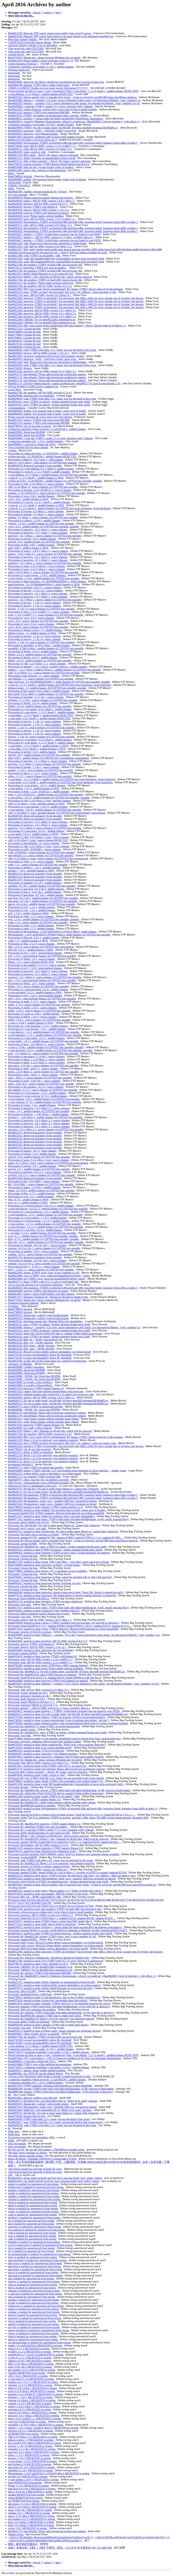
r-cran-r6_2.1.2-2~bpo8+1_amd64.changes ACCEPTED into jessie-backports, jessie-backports (59, 508)
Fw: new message (18, 194)
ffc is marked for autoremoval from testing (31, 2251)
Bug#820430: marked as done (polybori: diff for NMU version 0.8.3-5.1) (48, 1641)
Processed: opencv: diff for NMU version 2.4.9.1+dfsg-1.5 (40, 1619)
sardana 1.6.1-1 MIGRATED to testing (29, 2513)
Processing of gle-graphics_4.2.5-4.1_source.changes (37, 965)
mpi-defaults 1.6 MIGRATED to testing (30, 2464)
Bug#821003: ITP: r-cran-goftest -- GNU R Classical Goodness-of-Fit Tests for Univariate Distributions (64, 2058)
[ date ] (58, 12)
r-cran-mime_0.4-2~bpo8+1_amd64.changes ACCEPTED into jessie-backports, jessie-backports (60, 782)
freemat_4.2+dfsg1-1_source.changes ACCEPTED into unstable (43, 517)
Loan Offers (15, 389)
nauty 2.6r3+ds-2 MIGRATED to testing (30, 2366)
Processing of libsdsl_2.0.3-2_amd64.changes (33, 651)
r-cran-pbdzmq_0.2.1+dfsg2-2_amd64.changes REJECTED (40, 94)
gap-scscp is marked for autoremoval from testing (35, 2263)
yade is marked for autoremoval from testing (32, 2238)
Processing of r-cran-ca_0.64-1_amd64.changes (34, 1013)
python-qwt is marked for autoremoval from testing (36, 2187)
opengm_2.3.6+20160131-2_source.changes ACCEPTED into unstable (47, 493)
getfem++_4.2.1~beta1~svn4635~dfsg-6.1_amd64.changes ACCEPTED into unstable (55, 669)
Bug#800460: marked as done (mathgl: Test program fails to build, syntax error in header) (57, 1510)
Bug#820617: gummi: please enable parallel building (37, 2070)
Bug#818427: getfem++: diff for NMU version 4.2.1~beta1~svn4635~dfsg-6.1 (51, 237)
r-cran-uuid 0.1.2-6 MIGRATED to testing (31, 2379)
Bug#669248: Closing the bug (24, 346)
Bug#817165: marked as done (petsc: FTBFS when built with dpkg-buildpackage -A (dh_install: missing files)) (68, 1519)
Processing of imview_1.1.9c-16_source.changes (34, 730)
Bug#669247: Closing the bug (24, 340)
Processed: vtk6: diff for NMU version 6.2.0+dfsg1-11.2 (39, 1762)
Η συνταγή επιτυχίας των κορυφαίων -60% (31, 2137)
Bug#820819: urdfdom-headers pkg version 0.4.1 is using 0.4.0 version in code (51, 1394)
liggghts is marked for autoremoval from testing (34, 2242)
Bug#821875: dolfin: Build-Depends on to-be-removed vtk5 (41, 273)
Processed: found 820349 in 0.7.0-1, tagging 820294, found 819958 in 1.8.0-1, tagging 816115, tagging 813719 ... (70, 1625)
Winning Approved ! (19, 69)
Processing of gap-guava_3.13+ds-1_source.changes (36, 1056)
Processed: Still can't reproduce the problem (32, 2009)
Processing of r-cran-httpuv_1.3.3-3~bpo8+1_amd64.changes (41, 712)
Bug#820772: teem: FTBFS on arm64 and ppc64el (36, 1406)
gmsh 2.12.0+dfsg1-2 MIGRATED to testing (32, 2506)
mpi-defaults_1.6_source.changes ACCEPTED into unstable (41, 855)
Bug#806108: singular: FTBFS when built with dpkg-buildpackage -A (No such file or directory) (61, 2091)
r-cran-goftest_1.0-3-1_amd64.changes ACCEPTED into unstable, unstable (49, 797)
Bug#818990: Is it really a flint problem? (30, 1382)
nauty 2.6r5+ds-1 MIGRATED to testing (30, 2509)
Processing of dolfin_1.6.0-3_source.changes (32, 1016)
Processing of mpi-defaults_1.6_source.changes (34, 843)
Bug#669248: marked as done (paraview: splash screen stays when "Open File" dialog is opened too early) (66, 1592)
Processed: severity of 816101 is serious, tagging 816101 (39, 1866)
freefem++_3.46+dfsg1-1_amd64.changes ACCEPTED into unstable (45, 1117)
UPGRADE (15, 182)
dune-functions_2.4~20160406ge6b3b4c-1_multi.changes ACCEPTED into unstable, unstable (59, 681)
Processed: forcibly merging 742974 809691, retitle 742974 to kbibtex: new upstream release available (64, 1854)
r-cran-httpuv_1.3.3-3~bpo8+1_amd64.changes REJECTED (41, 715)
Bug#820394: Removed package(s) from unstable (35, 818)
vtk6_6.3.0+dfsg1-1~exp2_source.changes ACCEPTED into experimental (48, 858)
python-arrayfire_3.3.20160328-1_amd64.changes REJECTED (42, 456)
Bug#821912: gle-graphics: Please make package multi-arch (41, 283)
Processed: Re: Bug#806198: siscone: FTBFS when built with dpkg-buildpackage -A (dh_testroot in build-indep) (69, 1790)
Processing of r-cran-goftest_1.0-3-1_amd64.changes (37, 785)
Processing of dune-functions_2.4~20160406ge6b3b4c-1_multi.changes (47, 581)
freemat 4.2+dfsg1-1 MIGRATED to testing (32, 2400)
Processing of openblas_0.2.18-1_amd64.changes (35, 882)
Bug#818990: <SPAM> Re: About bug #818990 (34, 1376)
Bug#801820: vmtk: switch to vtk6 (27, 152)
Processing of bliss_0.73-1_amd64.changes (31, 1193)
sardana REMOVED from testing (26, 2494)
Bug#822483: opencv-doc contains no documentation (37, 170)
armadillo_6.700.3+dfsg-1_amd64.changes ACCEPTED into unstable (46, 648)
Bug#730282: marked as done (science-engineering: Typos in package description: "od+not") (58, 1720)
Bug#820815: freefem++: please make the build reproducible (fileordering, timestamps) (56, 118)
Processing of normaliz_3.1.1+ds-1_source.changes (36, 697)
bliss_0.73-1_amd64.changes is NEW (29, 1199)
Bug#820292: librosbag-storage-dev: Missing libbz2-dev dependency (46, 1321)
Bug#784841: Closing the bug (24, 337)
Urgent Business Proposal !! (23, 63)
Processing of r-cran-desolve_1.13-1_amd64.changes (37, 1029)
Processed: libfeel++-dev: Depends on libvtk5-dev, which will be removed (48, 1836)
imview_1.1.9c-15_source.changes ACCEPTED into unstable (41, 727)
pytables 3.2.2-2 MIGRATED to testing (29, 2351)
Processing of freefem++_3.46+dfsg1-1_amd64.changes (38, 1114)
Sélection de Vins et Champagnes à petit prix (32, 1485)
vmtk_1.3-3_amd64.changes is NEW (28, 940)
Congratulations (17, 407)
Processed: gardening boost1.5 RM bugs (30, 1994)
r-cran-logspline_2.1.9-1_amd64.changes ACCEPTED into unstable (45, 1035)
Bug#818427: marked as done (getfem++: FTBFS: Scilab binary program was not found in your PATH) (64, 1711)
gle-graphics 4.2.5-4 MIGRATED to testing (32, 2369)
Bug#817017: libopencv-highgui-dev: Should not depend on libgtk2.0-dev (48, 1297)
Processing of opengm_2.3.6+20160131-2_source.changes (40, 490)
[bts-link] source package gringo (26, 2155)
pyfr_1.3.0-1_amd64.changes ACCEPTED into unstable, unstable (44, 919)
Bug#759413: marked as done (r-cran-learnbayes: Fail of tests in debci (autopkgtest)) (54, 1997)
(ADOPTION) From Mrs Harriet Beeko (30, 42)
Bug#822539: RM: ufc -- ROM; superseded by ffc (35, 1339)
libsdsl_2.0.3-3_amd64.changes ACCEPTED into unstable (40, 660)
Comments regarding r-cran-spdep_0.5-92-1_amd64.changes (41, 66)
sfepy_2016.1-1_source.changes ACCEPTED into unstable (40, 1077)
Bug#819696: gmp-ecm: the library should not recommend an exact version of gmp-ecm (56, 82)
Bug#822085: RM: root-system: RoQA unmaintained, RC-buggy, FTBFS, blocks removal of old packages (66, 289)
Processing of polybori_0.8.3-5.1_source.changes (35, 587)
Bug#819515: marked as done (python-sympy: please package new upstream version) (54, 2030)
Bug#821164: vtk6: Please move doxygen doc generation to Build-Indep (47, 243)
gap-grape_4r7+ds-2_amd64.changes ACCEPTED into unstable (43, 901)
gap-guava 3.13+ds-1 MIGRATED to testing (32, 2503)
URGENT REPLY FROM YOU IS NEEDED (33, 45)
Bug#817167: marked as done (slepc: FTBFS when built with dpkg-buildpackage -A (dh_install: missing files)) (68, 1607)
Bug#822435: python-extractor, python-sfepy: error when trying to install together (53, 109)
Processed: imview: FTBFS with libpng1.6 (31, 1644)
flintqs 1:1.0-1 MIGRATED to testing (28, 2485)
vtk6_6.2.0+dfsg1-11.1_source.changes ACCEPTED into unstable (44, 672)
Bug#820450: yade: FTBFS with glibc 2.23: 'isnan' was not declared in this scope (52, 349)
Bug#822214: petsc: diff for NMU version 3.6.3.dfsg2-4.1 (39, 295)
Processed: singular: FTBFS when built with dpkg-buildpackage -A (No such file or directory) (59, 2006)
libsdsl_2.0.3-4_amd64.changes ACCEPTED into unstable (40, 706)
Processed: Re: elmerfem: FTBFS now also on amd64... (38, 1826)
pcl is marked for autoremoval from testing (31, 2220)
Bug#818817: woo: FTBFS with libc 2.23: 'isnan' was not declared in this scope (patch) (55, 2122)
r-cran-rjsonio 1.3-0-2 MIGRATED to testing (32, 2461)
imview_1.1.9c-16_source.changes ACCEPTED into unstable (41, 736)
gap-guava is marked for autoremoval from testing (35, 2275)
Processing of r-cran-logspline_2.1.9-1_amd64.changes (38, 1026)
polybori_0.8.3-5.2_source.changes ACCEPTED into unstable (42, 1175)
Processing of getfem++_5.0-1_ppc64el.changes (34, 867)
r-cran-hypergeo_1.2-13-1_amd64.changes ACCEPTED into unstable (46, 1226)
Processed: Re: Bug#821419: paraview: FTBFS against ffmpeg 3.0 (44, 1823)
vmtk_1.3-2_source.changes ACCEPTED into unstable (38, 922)
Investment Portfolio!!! (21, 1464)
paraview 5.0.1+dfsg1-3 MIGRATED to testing (34, 2415)
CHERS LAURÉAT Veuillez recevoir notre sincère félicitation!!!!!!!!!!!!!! (48, 88)
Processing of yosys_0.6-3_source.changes (31, 617)
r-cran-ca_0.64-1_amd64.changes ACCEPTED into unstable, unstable (46, 1047)
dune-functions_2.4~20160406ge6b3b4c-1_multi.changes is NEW (44, 584)
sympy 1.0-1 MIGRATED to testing (28, 2528)
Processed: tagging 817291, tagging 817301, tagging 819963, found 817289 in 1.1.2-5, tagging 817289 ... (65, 1537)
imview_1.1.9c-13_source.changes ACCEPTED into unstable (41, 608)
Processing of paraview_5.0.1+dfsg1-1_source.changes (38, 529)
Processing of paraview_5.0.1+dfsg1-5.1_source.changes (39, 1108)
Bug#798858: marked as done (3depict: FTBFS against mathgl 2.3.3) (46, 1507)
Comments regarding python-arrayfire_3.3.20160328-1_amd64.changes (47, 429)
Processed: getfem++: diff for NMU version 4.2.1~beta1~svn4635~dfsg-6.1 (49, 1708)
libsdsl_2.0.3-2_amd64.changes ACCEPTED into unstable (40, 654)
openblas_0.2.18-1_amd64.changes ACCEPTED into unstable (42, 885)
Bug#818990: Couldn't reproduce (26, 1367)
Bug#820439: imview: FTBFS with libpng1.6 (33, 206)
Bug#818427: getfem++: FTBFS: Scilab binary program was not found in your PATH (54, 234)
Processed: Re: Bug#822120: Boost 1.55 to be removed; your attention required (51, 1863)
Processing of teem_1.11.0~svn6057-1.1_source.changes (39, 611)
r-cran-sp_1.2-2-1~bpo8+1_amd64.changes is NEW (36, 505)
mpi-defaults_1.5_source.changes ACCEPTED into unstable (41, 678)
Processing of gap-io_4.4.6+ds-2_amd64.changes (35, 892)
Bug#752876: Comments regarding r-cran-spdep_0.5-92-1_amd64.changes (49, 2052)
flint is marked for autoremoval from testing (32, 2287)
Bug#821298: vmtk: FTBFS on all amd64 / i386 (34, 255)
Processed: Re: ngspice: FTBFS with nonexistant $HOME (40, 1973)
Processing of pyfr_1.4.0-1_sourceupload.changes (35, 995)
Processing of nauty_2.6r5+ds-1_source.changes (34, 1080)
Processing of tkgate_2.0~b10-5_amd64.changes (34, 1187)
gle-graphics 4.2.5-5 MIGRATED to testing (32, 2519)
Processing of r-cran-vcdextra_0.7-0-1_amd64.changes (38, 1096)
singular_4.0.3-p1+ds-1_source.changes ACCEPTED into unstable (44, 1248)
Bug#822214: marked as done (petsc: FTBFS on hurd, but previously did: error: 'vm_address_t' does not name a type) (72, 1875)
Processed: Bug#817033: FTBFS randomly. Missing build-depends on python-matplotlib (56, 1513)
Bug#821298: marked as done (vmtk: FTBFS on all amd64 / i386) (44, 1796)
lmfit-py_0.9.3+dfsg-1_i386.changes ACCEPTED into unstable (42, 462)
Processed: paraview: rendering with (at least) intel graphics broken (45, 1741)
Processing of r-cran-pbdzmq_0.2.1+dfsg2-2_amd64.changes (41, 468)
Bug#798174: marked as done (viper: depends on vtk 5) (38, 1963)
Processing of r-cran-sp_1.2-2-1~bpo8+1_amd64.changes (39, 502)
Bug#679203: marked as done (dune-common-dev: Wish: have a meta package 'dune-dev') (57, 1744)
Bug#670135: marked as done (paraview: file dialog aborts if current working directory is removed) (62, 1595)
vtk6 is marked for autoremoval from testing (32, 2232)
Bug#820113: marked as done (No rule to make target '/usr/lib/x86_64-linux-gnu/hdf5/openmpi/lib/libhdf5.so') (68, 1714)
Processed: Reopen (18, 1787)
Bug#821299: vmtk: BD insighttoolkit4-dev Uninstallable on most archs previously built (56, 258)
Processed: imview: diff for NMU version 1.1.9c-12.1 (37, 1647)
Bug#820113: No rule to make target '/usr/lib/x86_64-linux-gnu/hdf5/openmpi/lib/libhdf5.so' (58, 1400)
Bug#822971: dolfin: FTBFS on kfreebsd (30, 1452)
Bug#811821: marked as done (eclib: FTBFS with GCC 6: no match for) (47, 1765)
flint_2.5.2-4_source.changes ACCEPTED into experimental (41, 946)
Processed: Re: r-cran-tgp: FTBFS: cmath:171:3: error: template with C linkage (51, 1829)
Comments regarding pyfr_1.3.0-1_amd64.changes (36, 441)
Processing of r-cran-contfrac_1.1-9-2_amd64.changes (38, 1217)
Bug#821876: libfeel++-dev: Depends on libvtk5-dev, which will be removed (50, 276)
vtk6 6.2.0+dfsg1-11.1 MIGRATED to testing (33, 2436)
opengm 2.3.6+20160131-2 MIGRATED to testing (36, 2394)
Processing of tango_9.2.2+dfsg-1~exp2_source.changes (39, 1159)
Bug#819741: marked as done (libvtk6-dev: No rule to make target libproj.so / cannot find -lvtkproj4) (63, 1531)
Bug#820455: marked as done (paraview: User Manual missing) (43, 1753)
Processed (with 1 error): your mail (27, 1528)
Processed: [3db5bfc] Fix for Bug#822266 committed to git (40, 1966)
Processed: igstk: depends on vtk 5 (27, 1698)
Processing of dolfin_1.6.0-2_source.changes (32, 1007)
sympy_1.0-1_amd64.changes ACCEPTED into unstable (39, 1111)
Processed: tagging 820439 (23, 1653)
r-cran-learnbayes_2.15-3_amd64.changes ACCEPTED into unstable (45, 1214)
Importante (14, 72)
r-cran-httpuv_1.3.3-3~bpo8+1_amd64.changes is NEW (38, 745)
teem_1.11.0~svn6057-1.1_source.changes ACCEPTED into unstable (46, 614)
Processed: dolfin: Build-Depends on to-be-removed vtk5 (39, 1832)
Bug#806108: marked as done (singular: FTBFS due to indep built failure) (48, 2024)
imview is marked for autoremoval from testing (34, 2281)
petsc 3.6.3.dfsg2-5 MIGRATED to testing (31, 2522)
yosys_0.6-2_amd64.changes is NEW (28, 499)
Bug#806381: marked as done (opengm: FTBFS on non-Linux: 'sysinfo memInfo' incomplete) (59, 1552)
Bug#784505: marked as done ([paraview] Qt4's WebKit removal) (44, 1610)
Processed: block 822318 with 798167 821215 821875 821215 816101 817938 (51, 1906)
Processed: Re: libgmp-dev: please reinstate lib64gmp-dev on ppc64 (45, 1759)
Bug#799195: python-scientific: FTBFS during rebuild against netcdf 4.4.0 (49, 164)
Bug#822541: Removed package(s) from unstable (35, 1132)
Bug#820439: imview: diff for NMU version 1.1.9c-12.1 (39, 209)
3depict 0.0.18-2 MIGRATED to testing (30, 2360)
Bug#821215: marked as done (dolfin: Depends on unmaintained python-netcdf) (52, 1982)
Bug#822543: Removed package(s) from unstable (35, 1144)
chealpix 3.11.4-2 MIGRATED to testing (30, 2385)
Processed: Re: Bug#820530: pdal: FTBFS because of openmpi (42, 1674)
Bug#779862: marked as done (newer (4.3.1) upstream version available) (48, 1571)
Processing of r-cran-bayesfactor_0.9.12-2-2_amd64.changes (41, 1205)
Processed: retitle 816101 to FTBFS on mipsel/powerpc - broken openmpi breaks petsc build (58, 1881)
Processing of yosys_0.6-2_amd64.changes (31, 496)
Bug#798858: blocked (20, 176)
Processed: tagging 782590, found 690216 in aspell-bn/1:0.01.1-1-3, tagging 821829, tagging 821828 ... (64, 1842)
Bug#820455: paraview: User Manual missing (33, 133)
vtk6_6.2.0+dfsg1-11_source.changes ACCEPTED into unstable (43, 487)
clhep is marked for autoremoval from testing (33, 2284)
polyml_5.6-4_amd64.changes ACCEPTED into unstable (39, 541)
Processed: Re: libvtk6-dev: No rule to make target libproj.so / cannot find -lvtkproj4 (54, 1525)
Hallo (11, 188)
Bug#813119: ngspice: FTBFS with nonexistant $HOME (39, 112)
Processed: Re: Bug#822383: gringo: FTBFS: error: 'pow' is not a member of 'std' (52, 1936)
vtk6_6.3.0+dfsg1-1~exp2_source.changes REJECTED (38, 840)
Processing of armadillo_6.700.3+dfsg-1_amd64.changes (39, 645)
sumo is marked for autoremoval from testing (33, 2202)
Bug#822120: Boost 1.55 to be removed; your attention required (43, 1440)
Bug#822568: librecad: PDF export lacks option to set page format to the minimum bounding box (61, 36)
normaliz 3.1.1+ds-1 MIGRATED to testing (32, 2449)
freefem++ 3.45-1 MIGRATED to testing (30, 2397)
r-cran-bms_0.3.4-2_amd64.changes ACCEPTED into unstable (42, 1233)
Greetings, (14, 1306)
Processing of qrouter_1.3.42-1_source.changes (34, 767)
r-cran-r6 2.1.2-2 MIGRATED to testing (30, 2357)
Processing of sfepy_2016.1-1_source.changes (33, 1068)
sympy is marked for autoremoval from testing (33, 2211)
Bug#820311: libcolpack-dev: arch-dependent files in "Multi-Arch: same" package (53, 2100)
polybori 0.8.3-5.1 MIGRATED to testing (31, 2430)
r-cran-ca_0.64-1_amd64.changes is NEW (31, 1022)
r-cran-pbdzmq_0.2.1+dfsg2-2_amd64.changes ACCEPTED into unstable (48, 474)
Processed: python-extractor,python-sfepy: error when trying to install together (51, 1912)
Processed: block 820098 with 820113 (29, 1598)
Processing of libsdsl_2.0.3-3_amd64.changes (33, 657)
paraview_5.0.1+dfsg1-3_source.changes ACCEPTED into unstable (45, 599)
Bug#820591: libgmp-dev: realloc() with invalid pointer (38, 1315)
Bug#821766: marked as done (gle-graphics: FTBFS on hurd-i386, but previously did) (55, 1909)
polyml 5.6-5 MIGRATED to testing (28, 2476)
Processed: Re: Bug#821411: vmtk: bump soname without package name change (52, 1802)
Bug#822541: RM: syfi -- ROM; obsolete (31, 1342)
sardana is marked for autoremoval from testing (34, 2196)
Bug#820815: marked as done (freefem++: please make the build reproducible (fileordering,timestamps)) (65, 1927)
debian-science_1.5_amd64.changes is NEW (32, 633)
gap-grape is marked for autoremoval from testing (35, 2269)
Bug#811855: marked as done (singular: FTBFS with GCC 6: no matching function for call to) (59, 2003)
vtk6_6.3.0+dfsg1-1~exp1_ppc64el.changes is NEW (36, 803)
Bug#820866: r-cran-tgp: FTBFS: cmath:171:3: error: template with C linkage (50, 106)
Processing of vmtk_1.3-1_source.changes (31, 861)
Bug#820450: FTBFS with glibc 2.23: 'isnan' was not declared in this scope (49, 2119)
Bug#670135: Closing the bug (24, 343)
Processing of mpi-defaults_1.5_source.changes (34, 675)
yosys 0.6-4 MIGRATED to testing (27, 2421)
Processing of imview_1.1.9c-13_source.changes (34, 602)
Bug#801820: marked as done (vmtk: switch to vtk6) (37, 1775)
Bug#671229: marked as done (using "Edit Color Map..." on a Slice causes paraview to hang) (59, 1561)
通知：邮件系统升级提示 (23, 2544)
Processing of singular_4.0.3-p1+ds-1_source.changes (37, 1245)
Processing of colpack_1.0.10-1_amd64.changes (34, 520)
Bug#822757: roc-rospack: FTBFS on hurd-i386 (34, 1476)
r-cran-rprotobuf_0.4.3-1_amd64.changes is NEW (35, 992)
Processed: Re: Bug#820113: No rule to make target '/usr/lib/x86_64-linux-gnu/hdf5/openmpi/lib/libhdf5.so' (67, 1671)
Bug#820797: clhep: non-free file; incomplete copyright (38, 1479)
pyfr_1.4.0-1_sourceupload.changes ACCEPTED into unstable (42, 998)
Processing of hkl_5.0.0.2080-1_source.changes (34, 1181)
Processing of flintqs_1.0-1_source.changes (32, 959)
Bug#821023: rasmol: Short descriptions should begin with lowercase (46, 1391)
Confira (12, 450)
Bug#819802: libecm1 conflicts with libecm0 (33, 2097)
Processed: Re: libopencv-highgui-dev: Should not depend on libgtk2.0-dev (49, 1957)
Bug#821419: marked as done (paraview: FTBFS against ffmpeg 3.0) (46, 1848)
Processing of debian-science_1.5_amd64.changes (35, 630)
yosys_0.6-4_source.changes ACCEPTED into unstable (38, 627)
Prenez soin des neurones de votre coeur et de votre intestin (40, 416)
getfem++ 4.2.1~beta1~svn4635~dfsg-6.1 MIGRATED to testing (43, 2427)
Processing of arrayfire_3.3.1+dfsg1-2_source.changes (38, 761)
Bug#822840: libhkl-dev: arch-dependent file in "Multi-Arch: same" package (50, 2110)
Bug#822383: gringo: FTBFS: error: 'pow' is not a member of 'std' (44, 1272)
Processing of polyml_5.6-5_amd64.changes (32, 751)
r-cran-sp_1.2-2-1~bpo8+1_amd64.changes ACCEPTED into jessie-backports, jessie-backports (60, 684)
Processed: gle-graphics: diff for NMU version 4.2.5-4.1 (38, 1845)
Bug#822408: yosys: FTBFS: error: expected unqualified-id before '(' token (49, 1275)
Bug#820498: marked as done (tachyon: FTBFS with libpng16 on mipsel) (48, 1680)
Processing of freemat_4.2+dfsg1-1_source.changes (36, 511)
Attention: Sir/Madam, (20, 1364)
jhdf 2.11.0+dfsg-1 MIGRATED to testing (31, 2363)
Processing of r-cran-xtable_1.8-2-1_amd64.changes (36, 1038)
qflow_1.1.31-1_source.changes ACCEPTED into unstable (40, 776)
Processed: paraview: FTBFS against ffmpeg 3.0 (34, 1799)
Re (10, 2094)
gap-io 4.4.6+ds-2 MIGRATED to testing (30, 2491)
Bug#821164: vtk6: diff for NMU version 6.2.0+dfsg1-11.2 (40, 246)
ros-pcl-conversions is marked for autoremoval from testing (40, 2245)
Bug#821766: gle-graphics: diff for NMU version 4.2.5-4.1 (40, 286)
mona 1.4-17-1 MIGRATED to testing (29, 2348)
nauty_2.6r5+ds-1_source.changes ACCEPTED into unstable (41, 1083)
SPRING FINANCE (19, 185)
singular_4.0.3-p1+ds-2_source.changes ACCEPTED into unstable (44, 1263)
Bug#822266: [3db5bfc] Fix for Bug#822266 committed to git (42, 319)
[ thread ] (37, 12)
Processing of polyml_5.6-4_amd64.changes (32, 538)
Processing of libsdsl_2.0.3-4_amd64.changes (33, 703)
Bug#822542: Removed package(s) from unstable (35, 1141)
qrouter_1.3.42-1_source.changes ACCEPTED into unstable (41, 770)
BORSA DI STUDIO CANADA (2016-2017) (33, 139)
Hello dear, (14, 2131)
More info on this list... (21, 15)
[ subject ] (48, 12)
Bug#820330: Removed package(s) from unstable (35, 815)
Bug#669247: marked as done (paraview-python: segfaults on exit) (44, 1583)
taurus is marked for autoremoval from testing (33, 2208)
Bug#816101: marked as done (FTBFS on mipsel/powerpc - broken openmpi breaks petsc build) (60, 1933)
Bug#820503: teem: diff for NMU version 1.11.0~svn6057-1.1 (42, 219)
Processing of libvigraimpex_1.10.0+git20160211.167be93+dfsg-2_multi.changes (52, 931)
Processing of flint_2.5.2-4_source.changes (31, 943)
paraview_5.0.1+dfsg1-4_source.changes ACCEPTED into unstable (45, 828)
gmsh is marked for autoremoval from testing (33, 2205)
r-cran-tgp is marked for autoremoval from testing (35, 2293)
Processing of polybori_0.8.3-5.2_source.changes (35, 1172)
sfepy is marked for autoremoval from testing (33, 2257)
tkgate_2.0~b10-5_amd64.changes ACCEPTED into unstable (41, 1190)
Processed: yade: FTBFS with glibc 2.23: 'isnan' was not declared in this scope (51, 1860)
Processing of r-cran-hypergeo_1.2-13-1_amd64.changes (39, 1220)
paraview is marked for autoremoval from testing (35, 2226)
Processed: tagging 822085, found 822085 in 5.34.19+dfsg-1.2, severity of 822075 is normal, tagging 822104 (67, 1872)
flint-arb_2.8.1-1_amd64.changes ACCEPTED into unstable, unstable (46, 1242)
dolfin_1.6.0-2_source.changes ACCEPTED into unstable (39, 1010)
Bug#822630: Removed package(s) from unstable (35, 1178)
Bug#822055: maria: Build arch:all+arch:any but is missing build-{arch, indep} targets (55, 2178)
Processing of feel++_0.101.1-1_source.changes (34, 1266)
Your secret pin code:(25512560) (26, 48)
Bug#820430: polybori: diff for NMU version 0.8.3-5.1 (38, 203)
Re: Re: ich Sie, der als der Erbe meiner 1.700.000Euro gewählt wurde (46, 2149)
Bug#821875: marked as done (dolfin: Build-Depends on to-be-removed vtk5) (50, 1988)
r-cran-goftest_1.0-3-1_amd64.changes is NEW (34, 788)
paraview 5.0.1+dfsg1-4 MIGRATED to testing (34, 2452)
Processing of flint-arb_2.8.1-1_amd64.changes (34, 937)
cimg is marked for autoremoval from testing (32, 2214)
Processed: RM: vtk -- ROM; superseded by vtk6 (35, 1896)
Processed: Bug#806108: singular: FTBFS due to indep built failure (45, 2015)
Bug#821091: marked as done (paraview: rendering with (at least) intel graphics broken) (56, 1756)
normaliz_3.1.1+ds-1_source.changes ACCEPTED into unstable (43, 700)
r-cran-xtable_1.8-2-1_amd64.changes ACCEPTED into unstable (43, 1041)
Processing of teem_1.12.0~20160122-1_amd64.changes (39, 791)
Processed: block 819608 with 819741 (29, 1522)
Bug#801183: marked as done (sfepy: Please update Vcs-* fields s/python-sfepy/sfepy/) (55, 1890)
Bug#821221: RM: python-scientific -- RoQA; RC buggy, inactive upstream (49, 161)
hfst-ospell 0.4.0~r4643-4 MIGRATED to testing (35, 2443)
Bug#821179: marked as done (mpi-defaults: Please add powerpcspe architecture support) (57, 1769)
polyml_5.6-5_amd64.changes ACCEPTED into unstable (39, 754)
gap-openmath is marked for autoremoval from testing (37, 2260)
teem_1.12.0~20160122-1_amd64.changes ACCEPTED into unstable (46, 794)
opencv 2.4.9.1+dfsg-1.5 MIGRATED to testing (34, 2406)
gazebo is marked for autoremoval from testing (33, 2324)
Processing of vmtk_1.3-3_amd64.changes (31, 925)
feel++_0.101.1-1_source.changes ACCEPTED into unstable (41, 1269)
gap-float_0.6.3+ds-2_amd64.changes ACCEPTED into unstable (43, 898)
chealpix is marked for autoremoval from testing (34, 2199)
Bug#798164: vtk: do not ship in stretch (30, 426)
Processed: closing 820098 (23, 1857)
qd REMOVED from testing (23, 2433)
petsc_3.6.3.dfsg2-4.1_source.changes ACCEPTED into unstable (43, 1053)
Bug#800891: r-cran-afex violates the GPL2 (32, 444)
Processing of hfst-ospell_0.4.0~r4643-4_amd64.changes (39, 691)
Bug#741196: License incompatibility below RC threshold (40, 1354)
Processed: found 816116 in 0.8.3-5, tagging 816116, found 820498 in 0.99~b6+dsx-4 (55, 1677)
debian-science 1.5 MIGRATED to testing (31, 2439)
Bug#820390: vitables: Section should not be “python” (38, 191)
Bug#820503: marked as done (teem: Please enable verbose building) (46, 1668)
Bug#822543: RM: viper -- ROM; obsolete (31, 1348)
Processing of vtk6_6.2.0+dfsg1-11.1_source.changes (37, 663)
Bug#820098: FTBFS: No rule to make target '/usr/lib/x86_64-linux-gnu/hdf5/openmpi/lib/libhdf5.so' (63, 127)
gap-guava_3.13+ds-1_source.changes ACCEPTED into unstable (43, 1065)
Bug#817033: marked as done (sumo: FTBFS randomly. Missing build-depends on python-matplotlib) (63, 1628)
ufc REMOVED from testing (24, 2500)
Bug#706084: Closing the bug (24, 331)
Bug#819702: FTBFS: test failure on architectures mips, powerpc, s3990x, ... (50, 115)
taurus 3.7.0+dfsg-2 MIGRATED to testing (31, 2516)
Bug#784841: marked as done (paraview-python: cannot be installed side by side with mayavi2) (60, 1577)
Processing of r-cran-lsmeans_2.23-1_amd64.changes (37, 1093)
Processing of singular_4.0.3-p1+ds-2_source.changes (37, 1260)
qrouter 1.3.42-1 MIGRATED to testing (30, 2458)
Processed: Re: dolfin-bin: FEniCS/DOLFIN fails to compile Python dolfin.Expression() (56, 1793)
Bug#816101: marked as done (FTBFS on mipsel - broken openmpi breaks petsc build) (55, 1549)
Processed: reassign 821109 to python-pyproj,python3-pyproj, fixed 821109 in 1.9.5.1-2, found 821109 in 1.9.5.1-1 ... (72, 1814)
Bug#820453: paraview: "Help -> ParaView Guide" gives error (42, 130)
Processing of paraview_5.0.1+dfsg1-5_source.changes (38, 971)
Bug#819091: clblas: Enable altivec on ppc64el (34, 2033)
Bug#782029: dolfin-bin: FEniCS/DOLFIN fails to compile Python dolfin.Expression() (55, 1333)
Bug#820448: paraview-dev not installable (31, 395)
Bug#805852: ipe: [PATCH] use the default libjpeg (36, 2073)
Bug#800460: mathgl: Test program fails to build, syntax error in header (47, 179)
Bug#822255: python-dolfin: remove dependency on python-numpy (45, 1473)
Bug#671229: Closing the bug (24, 328)
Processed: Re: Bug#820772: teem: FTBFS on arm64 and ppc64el (44, 1726)
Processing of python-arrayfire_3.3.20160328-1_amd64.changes (43, 453)
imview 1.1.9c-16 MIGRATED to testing (30, 2446)
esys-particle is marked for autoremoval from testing (37, 2229)
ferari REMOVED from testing (25, 2482)
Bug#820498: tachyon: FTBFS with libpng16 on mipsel (38, 212)
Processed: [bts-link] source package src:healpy (34, 1534)
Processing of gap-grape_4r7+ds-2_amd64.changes (36, 895)
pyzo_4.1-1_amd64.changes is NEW (28, 1202)
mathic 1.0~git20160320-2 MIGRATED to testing (35, 2345)
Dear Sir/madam (17, 2143)
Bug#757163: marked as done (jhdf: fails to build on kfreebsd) (42, 1924)
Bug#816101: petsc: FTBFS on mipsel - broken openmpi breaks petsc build (49, 401)
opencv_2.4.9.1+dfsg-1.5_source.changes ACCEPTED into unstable (45, 554)
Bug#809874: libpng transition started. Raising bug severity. (41, 197)
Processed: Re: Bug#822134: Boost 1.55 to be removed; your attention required (51, 2018)
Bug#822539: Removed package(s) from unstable (35, 1138)
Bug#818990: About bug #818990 (27, 432)
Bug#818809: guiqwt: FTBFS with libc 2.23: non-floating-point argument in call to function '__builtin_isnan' (67, 1470)
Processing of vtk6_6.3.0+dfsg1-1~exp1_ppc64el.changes (39, 800)
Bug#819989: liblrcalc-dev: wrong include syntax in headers (41, 167)
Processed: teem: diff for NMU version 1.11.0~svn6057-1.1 (40, 1659)
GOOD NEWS (16, 54)
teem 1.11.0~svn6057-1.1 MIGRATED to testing (34, 2418)
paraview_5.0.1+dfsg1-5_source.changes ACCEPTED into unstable (45, 977)
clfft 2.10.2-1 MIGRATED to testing (28, 2376)
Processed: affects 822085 (22, 1991)
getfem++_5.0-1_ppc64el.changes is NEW (31, 870)
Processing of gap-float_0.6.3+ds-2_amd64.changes (36, 888)
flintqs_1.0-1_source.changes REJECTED (31, 962)
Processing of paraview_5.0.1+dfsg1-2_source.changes (38, 557)
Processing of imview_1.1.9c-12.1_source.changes (36, 590)
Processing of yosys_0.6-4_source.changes (31, 624)
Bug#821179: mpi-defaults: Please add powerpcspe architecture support (47, 374)
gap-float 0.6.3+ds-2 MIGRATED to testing (32, 2488)
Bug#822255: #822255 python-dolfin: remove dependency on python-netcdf (50, 1351)
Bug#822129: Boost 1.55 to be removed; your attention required (43, 1455)
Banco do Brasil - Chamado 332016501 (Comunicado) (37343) (42, 2158)
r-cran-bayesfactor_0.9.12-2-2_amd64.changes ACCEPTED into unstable (48, 1208)
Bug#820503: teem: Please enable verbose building (36, 216)
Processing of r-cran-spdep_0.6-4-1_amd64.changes (36, 831)
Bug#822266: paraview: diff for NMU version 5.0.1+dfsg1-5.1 (42, 310)
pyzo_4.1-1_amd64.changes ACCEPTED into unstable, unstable (43, 1236)
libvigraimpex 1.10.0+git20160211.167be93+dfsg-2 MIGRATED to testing (49, 2473)
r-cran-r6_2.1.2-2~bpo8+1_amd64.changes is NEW (36, 477)
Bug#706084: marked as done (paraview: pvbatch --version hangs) (44, 1564)
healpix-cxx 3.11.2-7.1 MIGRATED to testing (33, 2382)
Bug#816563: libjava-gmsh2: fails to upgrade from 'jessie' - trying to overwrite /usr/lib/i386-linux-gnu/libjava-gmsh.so (72, 97)
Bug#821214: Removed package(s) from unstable (35, 873)
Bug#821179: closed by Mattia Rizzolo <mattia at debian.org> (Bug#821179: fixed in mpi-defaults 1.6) (64, 383)
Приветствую (16, 2534)
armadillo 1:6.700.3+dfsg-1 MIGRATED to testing (36, 2424)
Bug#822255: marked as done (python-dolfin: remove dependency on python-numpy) (55, 1985)
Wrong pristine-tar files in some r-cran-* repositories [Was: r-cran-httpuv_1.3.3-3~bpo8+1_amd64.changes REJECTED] (73, 91)
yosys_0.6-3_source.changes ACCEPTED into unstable (38, 621)
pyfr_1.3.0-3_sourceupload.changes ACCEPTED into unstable (42, 980)
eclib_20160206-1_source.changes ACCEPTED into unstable (41, 852)
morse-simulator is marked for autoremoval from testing (39, 2330)
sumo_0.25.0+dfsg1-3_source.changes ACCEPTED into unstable (43, 572)
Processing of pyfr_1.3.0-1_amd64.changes (32, 907)
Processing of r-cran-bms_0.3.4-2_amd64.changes (35, 1230)
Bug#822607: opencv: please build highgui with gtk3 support (41, 1293)
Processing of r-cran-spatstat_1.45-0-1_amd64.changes (38, 806)
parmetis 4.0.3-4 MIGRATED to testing (30, 2409)
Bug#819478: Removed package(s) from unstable (35, 465)
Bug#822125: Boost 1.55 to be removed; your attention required (43, 1461)
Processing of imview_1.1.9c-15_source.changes (34, 721)
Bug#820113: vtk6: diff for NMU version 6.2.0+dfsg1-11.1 (40, 149)
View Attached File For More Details (28, 447)
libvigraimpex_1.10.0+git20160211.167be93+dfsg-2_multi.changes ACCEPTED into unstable (59, 934)
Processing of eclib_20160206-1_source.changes (34, 849)
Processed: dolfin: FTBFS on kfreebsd (29, 2021)
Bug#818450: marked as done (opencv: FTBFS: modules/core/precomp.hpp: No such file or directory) (64, 1622)
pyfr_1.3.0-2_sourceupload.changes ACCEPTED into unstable (42, 955)
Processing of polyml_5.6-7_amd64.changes (32, 1166)
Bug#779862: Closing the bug (24, 334)
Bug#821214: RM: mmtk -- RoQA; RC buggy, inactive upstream (43, 155)
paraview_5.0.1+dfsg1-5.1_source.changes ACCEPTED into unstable (46, 1129)
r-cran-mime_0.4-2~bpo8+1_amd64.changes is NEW (37, 748)
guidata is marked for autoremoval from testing (34, 2190)
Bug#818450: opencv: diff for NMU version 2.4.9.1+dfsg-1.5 (41, 200)
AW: (11, 2175)
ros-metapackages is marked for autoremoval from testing (39, 2254)
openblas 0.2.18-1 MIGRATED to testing (30, 2470)
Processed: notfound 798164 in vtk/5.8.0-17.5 (33, 1705)
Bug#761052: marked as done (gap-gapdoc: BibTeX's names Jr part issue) (48, 1893)
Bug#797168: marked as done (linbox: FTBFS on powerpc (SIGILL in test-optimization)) (57, 1717)
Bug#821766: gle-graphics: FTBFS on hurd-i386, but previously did (45, 264)
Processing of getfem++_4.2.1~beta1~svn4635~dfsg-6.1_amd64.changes (48, 666)
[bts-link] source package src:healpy (28, 2152)
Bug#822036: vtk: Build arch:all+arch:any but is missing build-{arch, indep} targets (54, 2181)
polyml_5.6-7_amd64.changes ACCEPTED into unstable (39, 1169)
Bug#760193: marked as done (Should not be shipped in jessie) (42, 1851)
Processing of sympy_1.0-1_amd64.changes (32, 1105)
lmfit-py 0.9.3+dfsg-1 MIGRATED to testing (32, 2388)
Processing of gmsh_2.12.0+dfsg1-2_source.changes (37, 1059)
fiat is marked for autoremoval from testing (31, 2248)
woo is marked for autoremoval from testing (32, 2235)
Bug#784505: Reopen (20, 368)
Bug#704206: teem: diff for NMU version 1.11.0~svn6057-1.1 (42, 145)
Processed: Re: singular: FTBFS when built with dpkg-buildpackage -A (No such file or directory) (61, 2012)
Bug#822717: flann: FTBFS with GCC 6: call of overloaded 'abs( (43, 1281)
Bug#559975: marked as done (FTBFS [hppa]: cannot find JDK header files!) (50, 1921)
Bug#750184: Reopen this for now (27, 2116)
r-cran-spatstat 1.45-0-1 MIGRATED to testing (33, 2479)
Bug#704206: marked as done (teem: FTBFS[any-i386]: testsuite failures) (48, 1665)
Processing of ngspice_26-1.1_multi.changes (32, 1150)
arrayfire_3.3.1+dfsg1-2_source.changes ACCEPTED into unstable (44, 764)
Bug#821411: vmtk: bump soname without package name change (43, 1418)
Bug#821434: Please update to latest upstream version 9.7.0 (40, 60)
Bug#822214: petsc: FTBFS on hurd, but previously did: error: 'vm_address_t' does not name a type (62, 292)
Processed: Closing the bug (23, 1555)
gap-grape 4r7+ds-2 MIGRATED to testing (31, 2467)
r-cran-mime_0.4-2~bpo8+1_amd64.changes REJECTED (39, 718)
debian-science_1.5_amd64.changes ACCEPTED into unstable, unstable (47, 688)
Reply (11, 173)
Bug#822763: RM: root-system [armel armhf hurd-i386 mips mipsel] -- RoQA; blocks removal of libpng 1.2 (67, 325)
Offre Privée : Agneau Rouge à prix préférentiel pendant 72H (41, 1482)
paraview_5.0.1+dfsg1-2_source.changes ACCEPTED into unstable (45, 563)
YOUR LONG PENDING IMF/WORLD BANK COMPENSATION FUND (49, 2076)
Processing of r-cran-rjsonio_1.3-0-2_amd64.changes (37, 575)
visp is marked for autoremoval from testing (32, 2321)
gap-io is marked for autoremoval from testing (33, 2272)
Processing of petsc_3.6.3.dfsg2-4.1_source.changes (36, 1044)
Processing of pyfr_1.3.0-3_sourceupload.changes (35, 968)
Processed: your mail (19, 1604)
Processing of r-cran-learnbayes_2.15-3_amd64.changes (38, 1211)
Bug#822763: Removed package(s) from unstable (35, 1257)
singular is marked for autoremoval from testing (34, 2290)
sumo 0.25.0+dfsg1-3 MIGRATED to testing (32, 2412)
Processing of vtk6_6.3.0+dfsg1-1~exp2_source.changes (39, 837)
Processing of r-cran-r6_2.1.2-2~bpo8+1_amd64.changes (39, 471)
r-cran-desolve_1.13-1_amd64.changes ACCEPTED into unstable (44, 1032)
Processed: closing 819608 (23, 1543)
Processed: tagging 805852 (23, 1939)
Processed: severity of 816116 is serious (30, 1631)
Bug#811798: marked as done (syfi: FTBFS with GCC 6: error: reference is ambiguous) (56, 1960)
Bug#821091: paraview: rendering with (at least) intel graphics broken (46, 136)
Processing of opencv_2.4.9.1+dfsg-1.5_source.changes (38, 550)
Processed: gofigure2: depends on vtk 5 (29, 1695)
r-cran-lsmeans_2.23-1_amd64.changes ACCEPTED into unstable (44, 1099)
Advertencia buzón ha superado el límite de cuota (35, 2168)
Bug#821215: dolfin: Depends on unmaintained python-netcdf (42, 158)
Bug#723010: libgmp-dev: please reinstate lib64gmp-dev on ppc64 (44, 57)
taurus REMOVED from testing (25, 2497)
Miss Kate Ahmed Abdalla (22, 39)
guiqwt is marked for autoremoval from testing (33, 2184)
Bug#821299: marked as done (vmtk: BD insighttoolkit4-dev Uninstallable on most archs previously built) (66, 1784)
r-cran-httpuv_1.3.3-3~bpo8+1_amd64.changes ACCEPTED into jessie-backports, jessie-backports (62, 779)
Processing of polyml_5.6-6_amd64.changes (32, 1153)
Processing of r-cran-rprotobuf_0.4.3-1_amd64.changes (38, 989)
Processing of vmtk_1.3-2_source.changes (31, 916)
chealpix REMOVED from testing (27, 2372)
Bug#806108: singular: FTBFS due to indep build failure (39, 85)
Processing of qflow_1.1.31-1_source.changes (33, 773)
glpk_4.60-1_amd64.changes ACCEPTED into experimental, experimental (49, 758)
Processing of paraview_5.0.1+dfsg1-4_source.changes (38, 821)
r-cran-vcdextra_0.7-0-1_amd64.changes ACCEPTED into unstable (45, 1102)
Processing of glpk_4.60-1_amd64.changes (31, 544)
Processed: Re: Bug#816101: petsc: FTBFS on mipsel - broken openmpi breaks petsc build (57, 1546)
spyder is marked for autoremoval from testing (33, 2193)
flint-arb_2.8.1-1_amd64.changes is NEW (31, 949)
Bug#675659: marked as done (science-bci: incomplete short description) (48, 2000)
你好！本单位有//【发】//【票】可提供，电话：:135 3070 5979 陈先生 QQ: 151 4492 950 (60, 2547)
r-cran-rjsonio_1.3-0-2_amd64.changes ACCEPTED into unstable (44, 578)
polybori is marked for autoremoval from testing (34, 2217)
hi (9, 2128)
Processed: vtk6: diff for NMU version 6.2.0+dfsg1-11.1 (39, 1689)
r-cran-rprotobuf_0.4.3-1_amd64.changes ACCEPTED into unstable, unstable (50, 1050)
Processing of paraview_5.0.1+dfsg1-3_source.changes (38, 593)
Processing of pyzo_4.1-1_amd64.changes (31, 1196)
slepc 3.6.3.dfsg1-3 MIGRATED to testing (31, 2525)
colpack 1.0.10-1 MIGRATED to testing (30, 2403)
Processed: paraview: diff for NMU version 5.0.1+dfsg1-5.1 (40, 1915)
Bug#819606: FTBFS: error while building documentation (40, 2064)
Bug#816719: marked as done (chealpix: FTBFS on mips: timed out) (45, 1601)
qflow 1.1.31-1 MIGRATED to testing (29, 2455)
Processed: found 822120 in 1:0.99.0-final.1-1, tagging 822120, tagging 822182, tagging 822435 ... (62, 1918)
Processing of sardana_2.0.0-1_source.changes (33, 1251)
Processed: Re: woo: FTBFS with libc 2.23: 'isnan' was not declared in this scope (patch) (56, 1778)
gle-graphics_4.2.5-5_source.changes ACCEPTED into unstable (43, 1089)
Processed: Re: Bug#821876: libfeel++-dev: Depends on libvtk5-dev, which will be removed (58, 1839)
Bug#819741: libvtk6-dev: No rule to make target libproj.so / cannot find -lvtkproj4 (53, 1488)
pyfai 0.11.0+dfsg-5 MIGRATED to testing (31, 2391)
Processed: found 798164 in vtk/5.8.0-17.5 (31, 1702)
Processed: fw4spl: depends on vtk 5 (28, 1692)
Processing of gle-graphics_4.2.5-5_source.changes (36, 1086)
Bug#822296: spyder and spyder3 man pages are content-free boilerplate (47, 1360)
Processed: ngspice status (22, 1729)
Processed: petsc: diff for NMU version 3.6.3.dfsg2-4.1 (38, 1869)
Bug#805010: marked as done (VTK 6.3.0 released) (36, 1750)
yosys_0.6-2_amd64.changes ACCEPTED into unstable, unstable (43, 526)
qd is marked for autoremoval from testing (31, 2278)
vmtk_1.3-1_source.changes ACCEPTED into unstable (38, 864)
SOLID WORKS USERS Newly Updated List (33, 386)
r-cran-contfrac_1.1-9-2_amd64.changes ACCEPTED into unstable (44, 1223)
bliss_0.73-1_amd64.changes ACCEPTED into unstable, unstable (44, 1239)
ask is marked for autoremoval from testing (31, 2296)
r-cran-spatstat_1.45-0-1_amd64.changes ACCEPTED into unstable (45, 809)
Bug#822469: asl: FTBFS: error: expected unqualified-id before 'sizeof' (47, 1278)
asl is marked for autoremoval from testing (31, 2223)
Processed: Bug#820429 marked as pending (32, 1805)
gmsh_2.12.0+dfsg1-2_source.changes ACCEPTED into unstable (43, 1071)
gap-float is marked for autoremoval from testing (35, 2266)
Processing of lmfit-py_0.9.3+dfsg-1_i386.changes (36, 459)
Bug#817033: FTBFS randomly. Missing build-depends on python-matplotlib (50, 2085)
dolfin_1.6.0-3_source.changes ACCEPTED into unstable (39, 1019)
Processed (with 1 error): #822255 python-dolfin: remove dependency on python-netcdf (56, 1942)
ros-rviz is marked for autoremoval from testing (34, 2327)
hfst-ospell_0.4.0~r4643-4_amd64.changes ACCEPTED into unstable (46, 694)
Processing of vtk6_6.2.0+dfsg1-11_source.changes (36, 483)
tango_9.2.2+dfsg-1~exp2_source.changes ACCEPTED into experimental (48, 1163)
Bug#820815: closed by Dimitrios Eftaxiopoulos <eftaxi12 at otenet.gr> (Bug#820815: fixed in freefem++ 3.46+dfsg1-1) (74, 121)
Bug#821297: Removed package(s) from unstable (35, 879)
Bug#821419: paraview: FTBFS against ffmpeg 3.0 (36, 1388)
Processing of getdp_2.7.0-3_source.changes (32, 1001)
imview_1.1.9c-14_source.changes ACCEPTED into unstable (41, 642)
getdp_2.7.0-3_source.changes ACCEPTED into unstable (39, 1004)
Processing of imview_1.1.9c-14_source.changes (34, 636)
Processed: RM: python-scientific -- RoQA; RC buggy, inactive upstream (48, 1772)
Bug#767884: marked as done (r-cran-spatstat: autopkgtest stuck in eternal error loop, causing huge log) (64, 1738)
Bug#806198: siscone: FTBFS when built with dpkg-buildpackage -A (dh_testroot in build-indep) (61, 2088)
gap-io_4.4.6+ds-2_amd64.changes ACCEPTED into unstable (42, 904)
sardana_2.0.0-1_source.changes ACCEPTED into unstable (40, 1254)
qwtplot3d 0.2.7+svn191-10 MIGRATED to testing (36, 2354)
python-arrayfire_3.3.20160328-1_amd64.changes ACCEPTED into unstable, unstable (55, 480)
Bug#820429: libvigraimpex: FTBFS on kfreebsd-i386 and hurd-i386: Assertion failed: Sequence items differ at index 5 (73, 142)
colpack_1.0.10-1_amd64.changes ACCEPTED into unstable (41, 523)
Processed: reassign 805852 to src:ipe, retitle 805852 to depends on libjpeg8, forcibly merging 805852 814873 (68, 1930)
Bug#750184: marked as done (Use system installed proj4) (40, 1747)
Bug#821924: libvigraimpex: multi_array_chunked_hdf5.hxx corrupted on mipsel (52, 1501)
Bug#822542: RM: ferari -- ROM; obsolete (31, 1345)
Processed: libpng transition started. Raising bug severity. (39, 1613)
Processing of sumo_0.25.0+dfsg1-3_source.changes (37, 566)
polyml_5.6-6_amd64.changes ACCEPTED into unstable (39, 1156)
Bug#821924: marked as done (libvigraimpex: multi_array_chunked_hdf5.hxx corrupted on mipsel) (62, 1878)
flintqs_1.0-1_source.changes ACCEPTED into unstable (39, 986)
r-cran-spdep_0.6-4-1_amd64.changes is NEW (33, 834)
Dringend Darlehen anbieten (23, 1303)
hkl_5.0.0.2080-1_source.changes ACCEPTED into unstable (41, 1184)
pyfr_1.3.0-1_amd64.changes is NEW (29, 913)
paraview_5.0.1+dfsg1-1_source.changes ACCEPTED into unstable (45, 535)
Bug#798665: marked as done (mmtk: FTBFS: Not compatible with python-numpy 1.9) (56, 1781)
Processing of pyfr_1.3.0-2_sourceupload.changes (35, 952)
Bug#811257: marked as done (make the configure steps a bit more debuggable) (51, 1516)
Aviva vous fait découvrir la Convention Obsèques (35, 1284)
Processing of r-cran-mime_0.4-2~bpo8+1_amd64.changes (40, 709)
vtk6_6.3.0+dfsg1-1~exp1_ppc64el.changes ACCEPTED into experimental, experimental (57, 812)
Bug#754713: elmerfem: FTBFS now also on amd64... (38, 267)
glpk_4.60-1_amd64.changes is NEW (28, 547)
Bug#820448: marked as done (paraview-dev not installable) (41, 1650)
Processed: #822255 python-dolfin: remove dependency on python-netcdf (48, 1948)
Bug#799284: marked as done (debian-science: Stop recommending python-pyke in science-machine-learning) (68, 1723)
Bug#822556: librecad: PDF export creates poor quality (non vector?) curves (50, 33)
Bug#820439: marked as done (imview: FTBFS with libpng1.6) (43, 1656)
